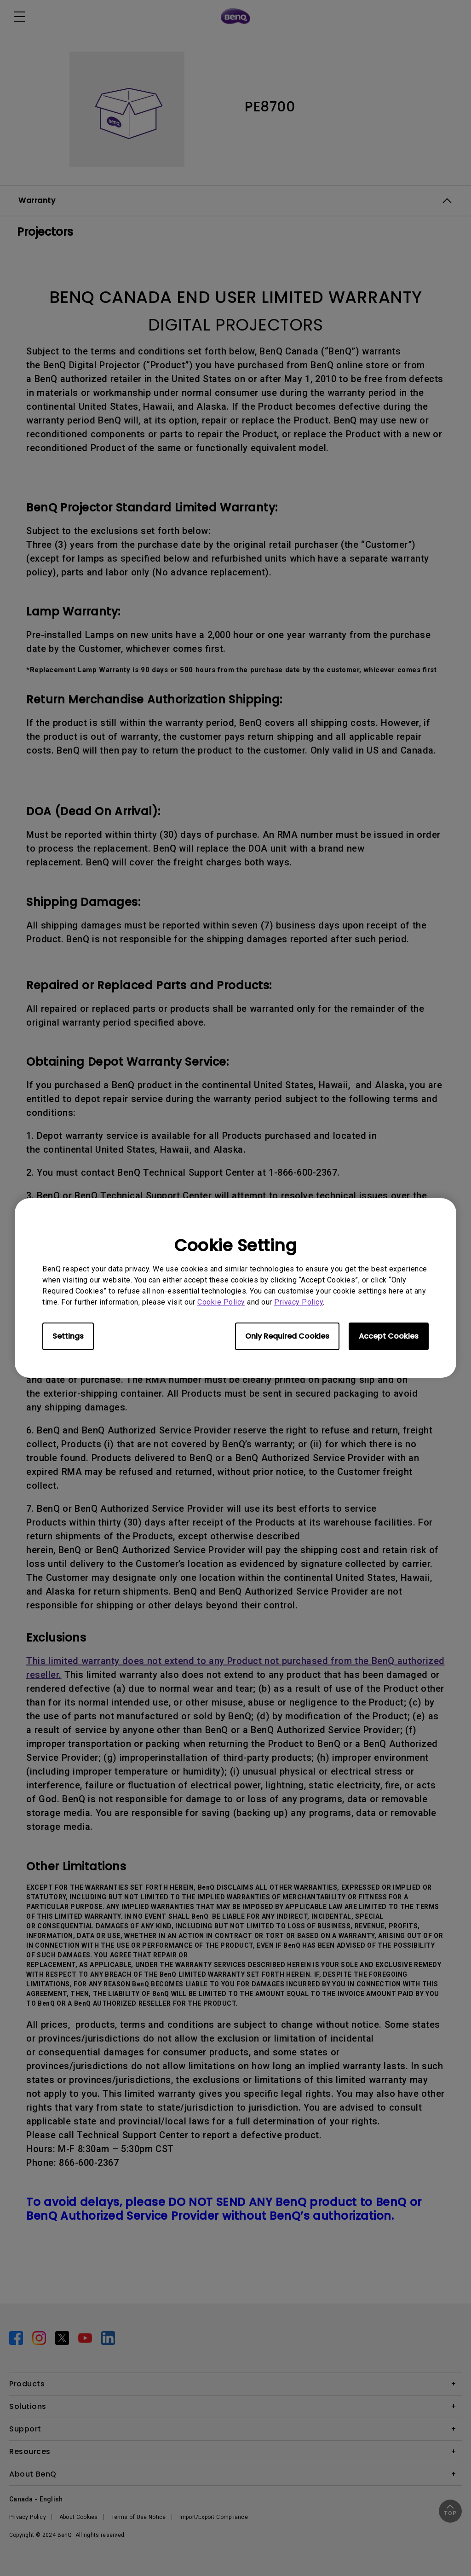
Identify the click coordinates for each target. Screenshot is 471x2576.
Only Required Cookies (287, 1336)
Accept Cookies (389, 1336)
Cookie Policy (221, 1302)
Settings (68, 1336)
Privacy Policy (298, 1302)
